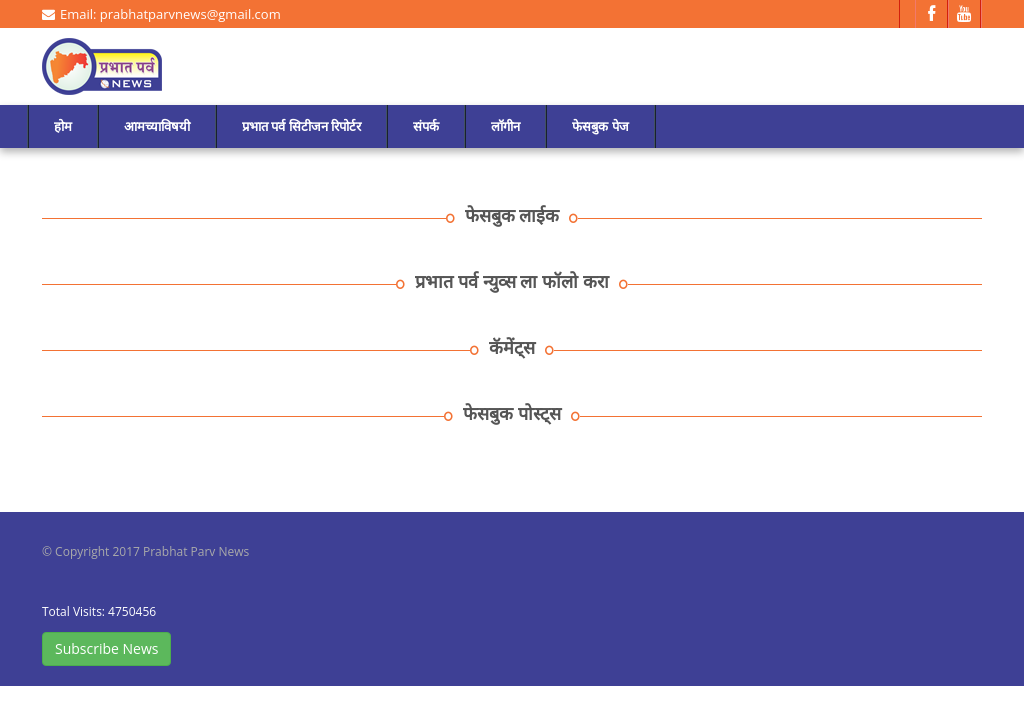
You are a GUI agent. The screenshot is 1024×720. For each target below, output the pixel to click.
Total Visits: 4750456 (99, 611)
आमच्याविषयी (157, 126)
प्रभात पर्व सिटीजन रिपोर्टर (301, 126)
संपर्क (426, 126)
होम (63, 126)
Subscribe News (106, 648)
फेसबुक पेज (600, 126)
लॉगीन (505, 126)
